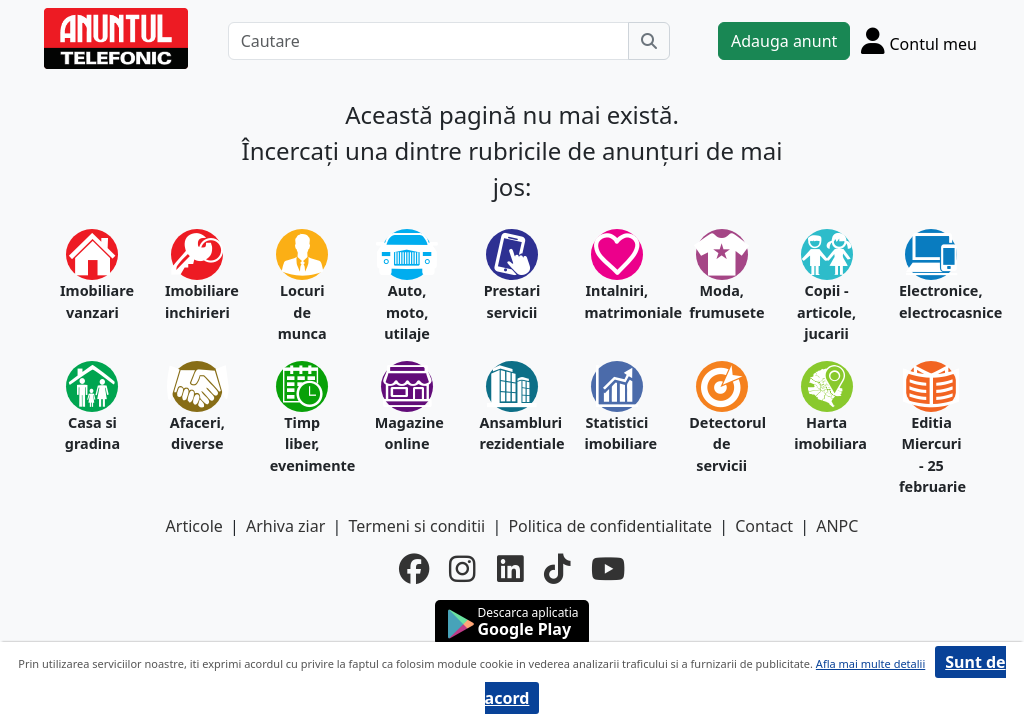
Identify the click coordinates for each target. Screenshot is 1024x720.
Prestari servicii (512, 301)
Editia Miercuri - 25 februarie (931, 455)
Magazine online (407, 433)
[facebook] (414, 569)
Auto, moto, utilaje (407, 312)
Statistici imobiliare (616, 433)
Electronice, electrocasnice (931, 301)
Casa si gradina (92, 433)
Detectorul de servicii (721, 444)
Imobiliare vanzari (92, 301)
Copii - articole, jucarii (826, 312)
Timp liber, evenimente (302, 444)
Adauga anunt (784, 41)
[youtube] (608, 569)
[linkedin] (510, 569)
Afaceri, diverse (197, 433)
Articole (194, 526)
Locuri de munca (302, 312)
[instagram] (462, 569)
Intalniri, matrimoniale (616, 301)
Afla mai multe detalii (870, 663)
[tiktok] (557, 569)
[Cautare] (428, 41)
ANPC (837, 526)
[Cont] (919, 40)
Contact (764, 526)
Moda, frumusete (721, 301)
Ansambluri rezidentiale (512, 433)
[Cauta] (649, 41)
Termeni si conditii (416, 526)
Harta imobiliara (826, 433)
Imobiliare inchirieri (197, 301)
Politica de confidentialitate (610, 526)
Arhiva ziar (285, 526)
